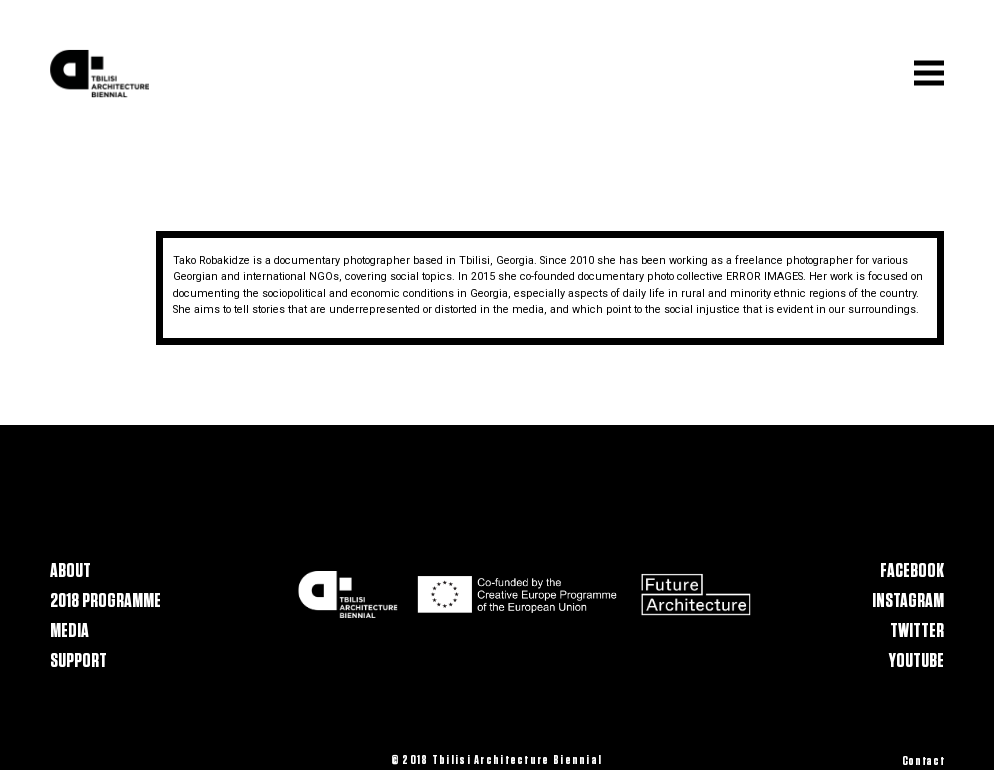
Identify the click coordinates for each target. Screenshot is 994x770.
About (70, 572)
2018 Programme (105, 602)
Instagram (908, 602)
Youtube (916, 661)
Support (78, 661)
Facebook (912, 572)
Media (69, 631)
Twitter (917, 631)
